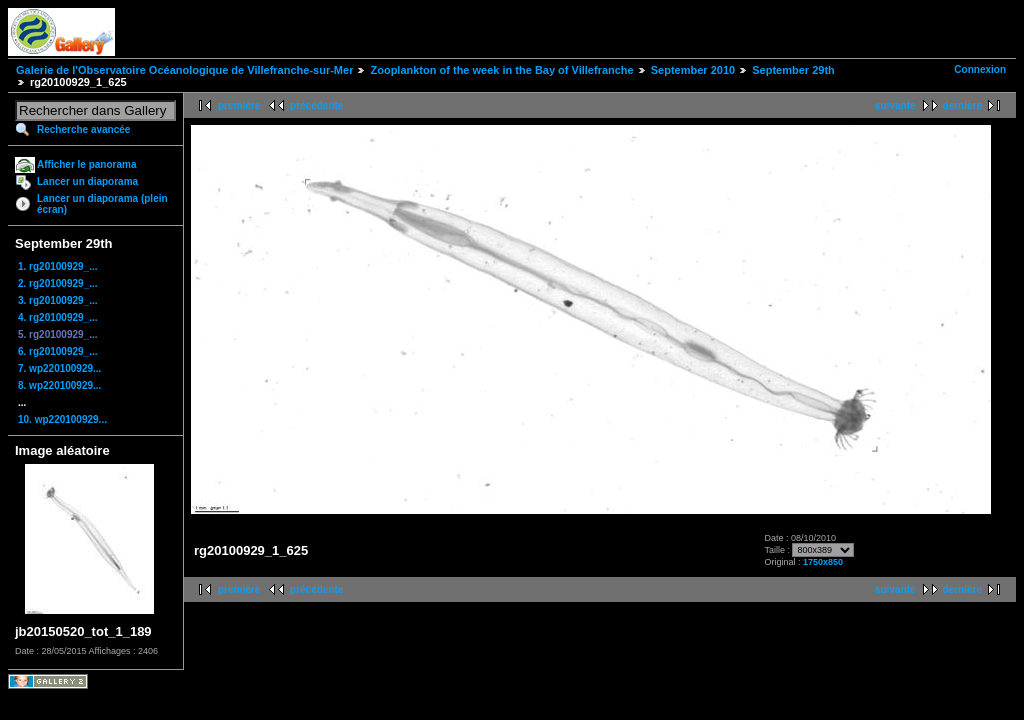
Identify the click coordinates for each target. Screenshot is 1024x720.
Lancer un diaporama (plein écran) (102, 204)
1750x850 (823, 562)
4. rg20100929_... (58, 317)
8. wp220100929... (59, 385)
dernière (962, 105)
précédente (316, 105)
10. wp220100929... (62, 419)
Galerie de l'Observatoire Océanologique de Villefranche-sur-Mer (184, 70)
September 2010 (693, 70)
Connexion (980, 69)
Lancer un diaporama (87, 181)
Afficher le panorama (86, 164)
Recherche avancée (83, 129)
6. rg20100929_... (58, 351)
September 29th (793, 70)
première (239, 105)
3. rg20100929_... (58, 300)
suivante (895, 105)
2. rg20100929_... (58, 283)
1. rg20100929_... (58, 266)
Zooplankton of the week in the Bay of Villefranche (501, 70)
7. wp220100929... (59, 368)
